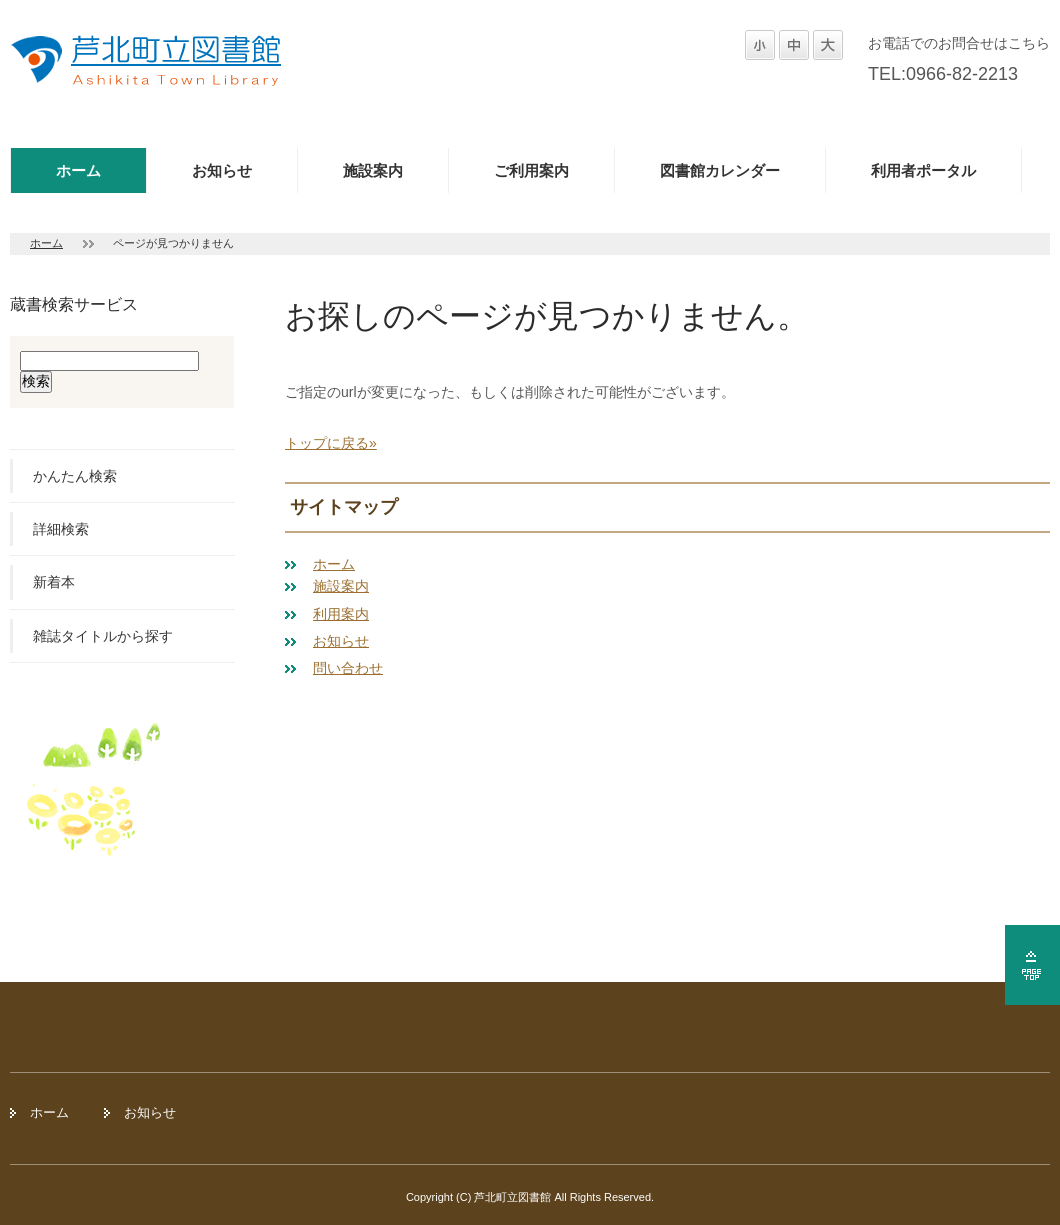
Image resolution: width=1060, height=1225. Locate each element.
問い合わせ (348, 668)
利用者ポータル (923, 170)
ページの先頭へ (1032, 965)
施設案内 (373, 170)
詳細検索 (61, 529)
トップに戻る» (331, 443)
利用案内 (341, 614)
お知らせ (222, 170)
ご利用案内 (531, 170)
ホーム (78, 170)
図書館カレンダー (720, 170)
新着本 (54, 582)
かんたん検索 (75, 476)
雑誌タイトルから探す (103, 636)
